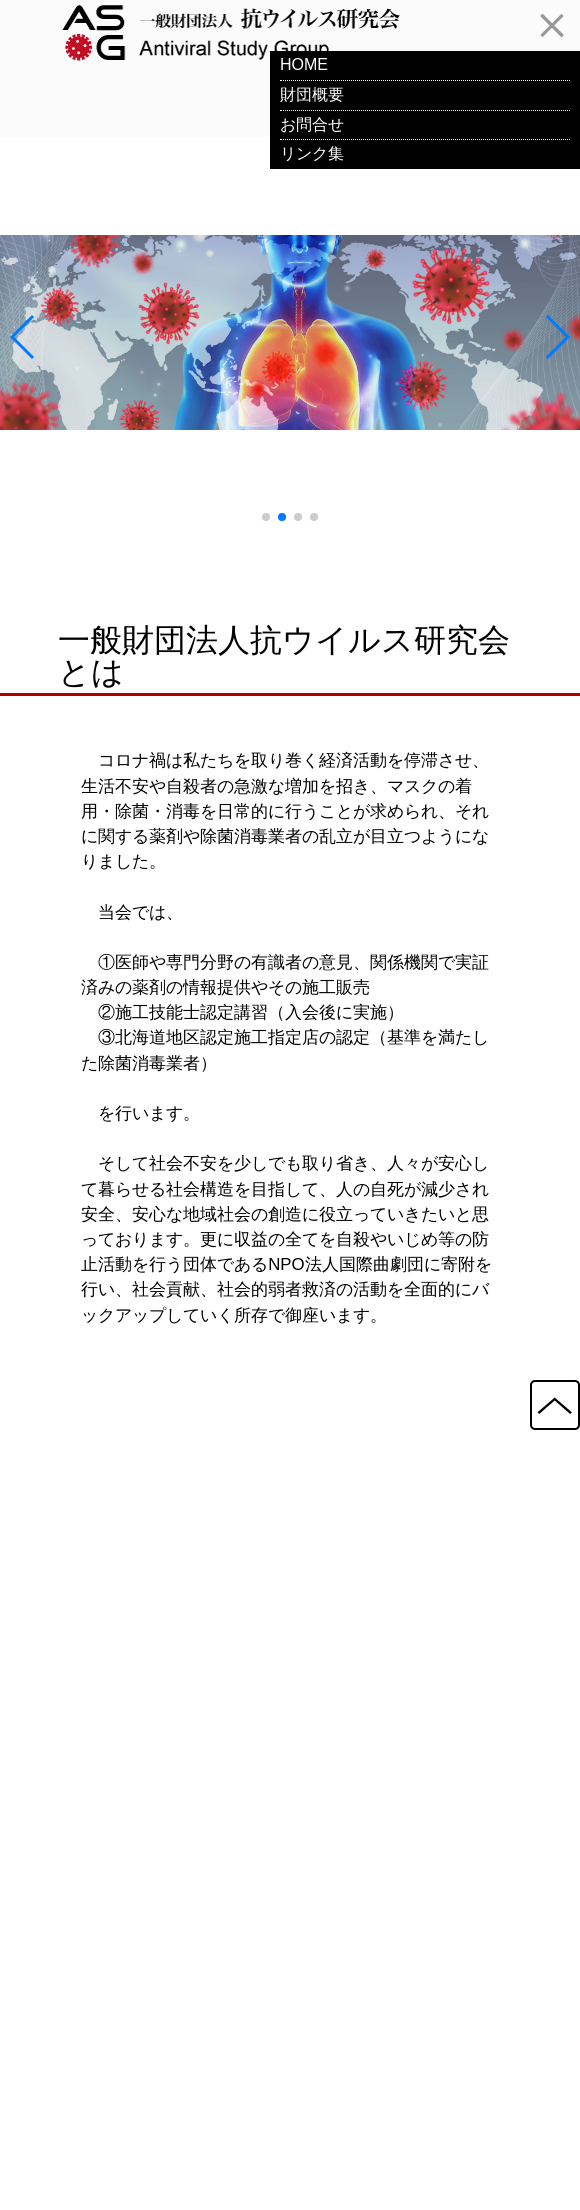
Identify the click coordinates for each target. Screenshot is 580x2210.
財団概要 (312, 94)
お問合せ (312, 124)
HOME (304, 64)
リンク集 (312, 153)
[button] (266, 517)
